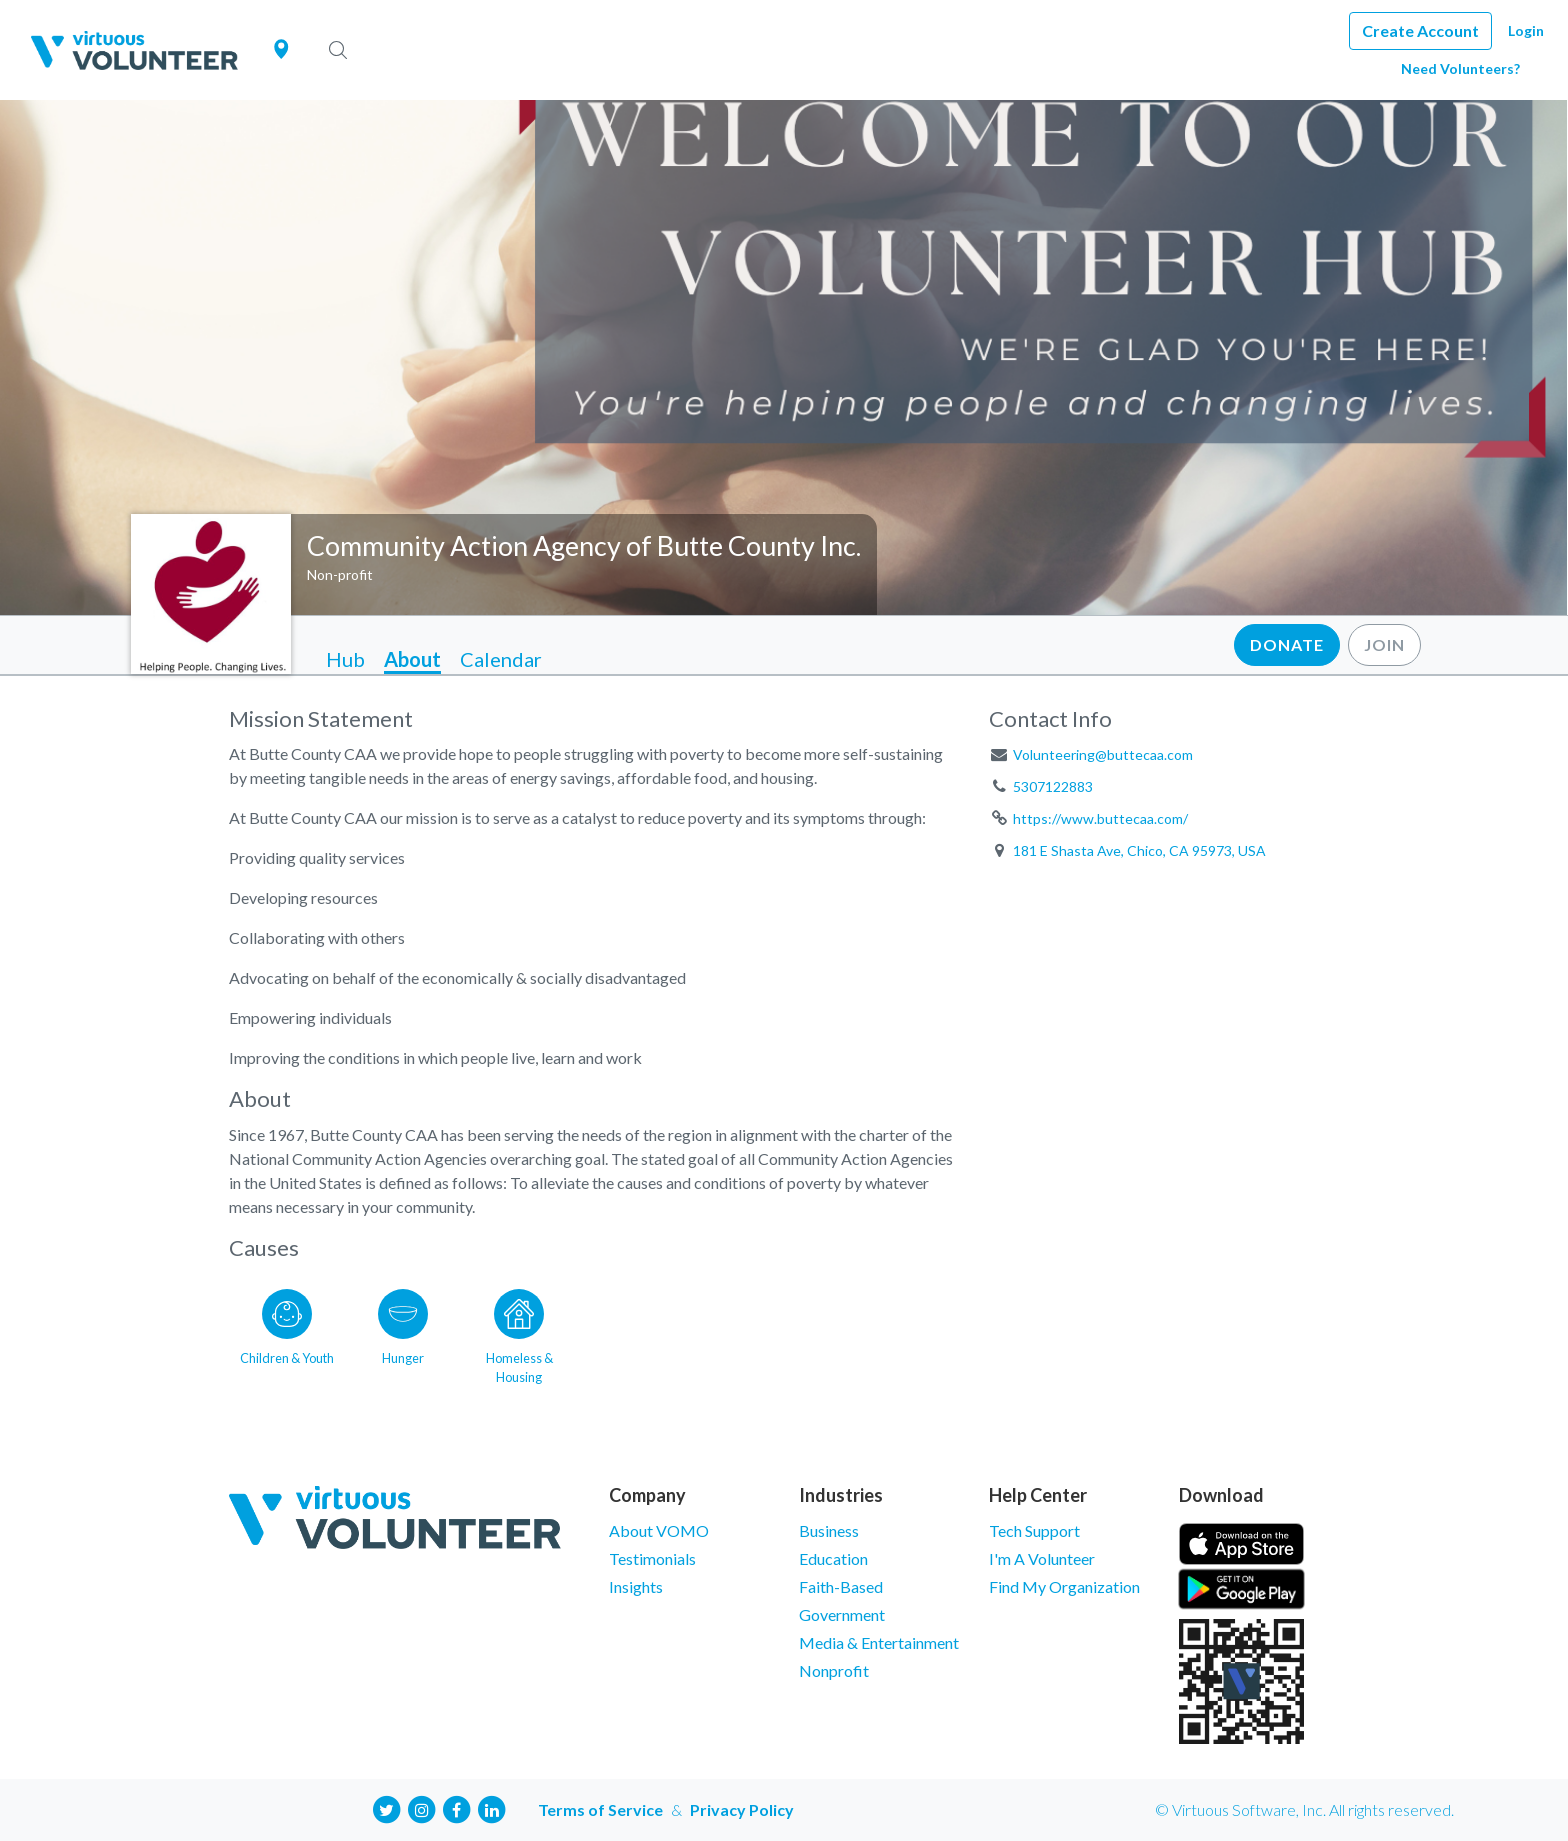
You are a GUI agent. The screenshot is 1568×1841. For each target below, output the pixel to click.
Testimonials (652, 1558)
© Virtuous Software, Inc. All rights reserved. (1304, 1809)
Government (842, 1614)
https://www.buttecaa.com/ (1100, 818)
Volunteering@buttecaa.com (1103, 754)
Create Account (1420, 30)
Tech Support (1034, 1530)
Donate (1287, 644)
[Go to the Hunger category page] (403, 1333)
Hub (345, 659)
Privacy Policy (742, 1809)
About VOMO (659, 1530)
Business (829, 1530)
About (412, 659)
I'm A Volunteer (1042, 1558)
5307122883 (1053, 786)
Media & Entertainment (879, 1642)
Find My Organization (1064, 1586)
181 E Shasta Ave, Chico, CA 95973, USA (1139, 850)
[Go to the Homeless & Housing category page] (519, 1333)
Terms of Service (600, 1809)
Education (833, 1558)
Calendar (501, 659)
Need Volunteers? (1460, 68)
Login (1526, 30)
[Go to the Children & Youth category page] (287, 1333)
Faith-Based (841, 1586)
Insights (636, 1586)
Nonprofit (834, 1670)
